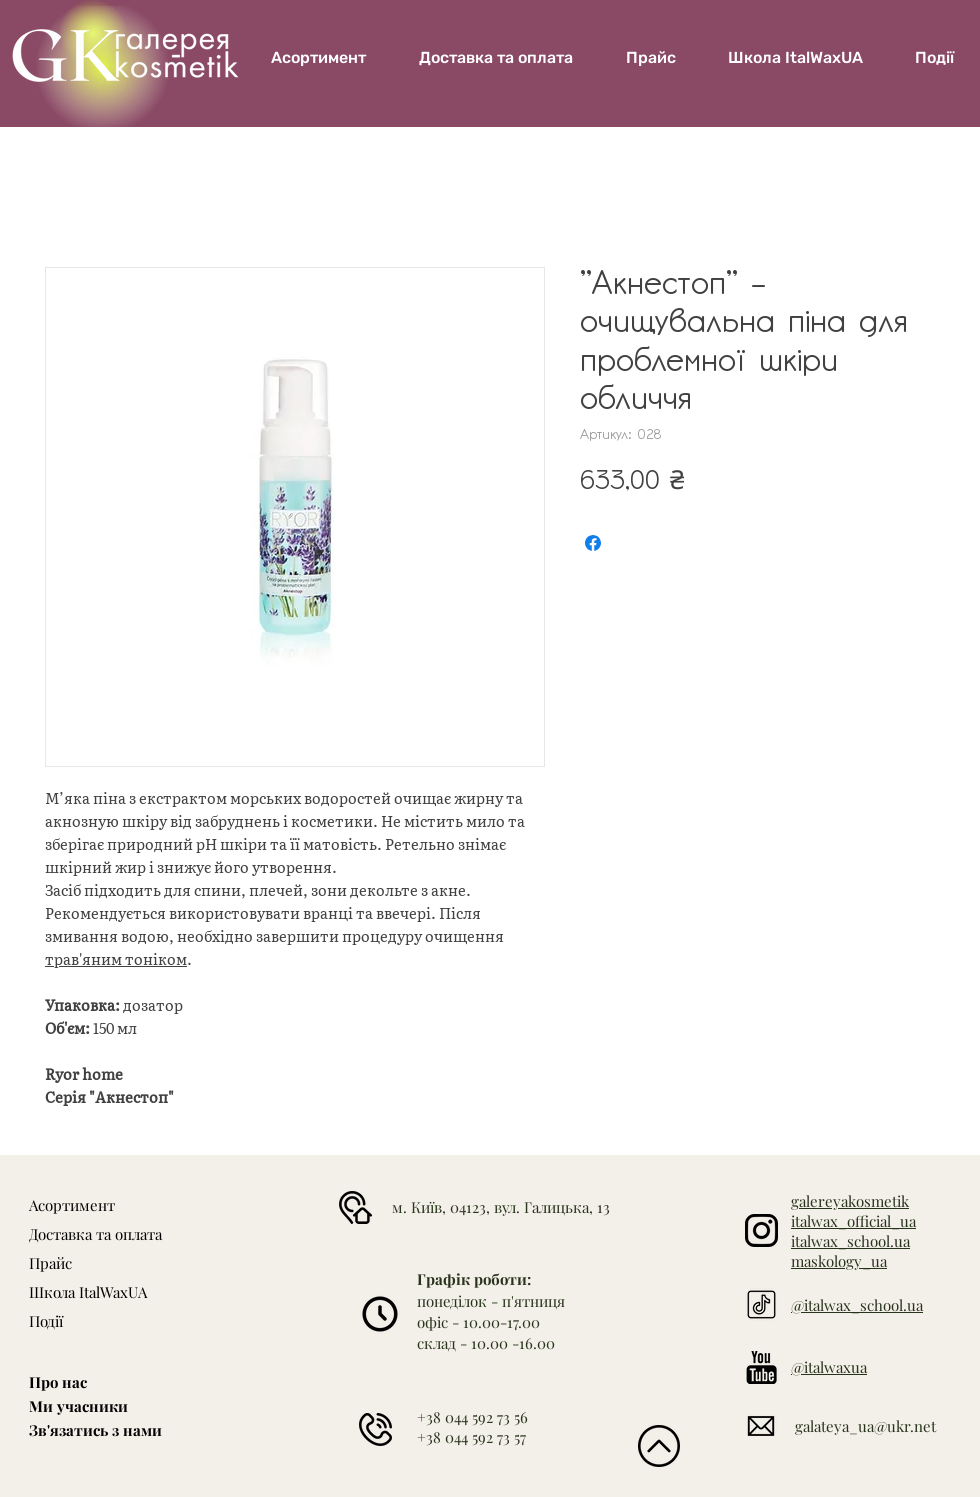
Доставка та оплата (95, 1234)
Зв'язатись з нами (95, 1430)
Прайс (50, 1263)
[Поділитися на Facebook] (593, 543)
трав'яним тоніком (116, 959)
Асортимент (72, 1205)
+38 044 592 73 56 (472, 1417)
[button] (795, 57)
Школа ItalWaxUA (88, 1292)
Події (46, 1321)
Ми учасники (78, 1406)
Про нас (58, 1382)
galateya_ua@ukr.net (865, 1426)
